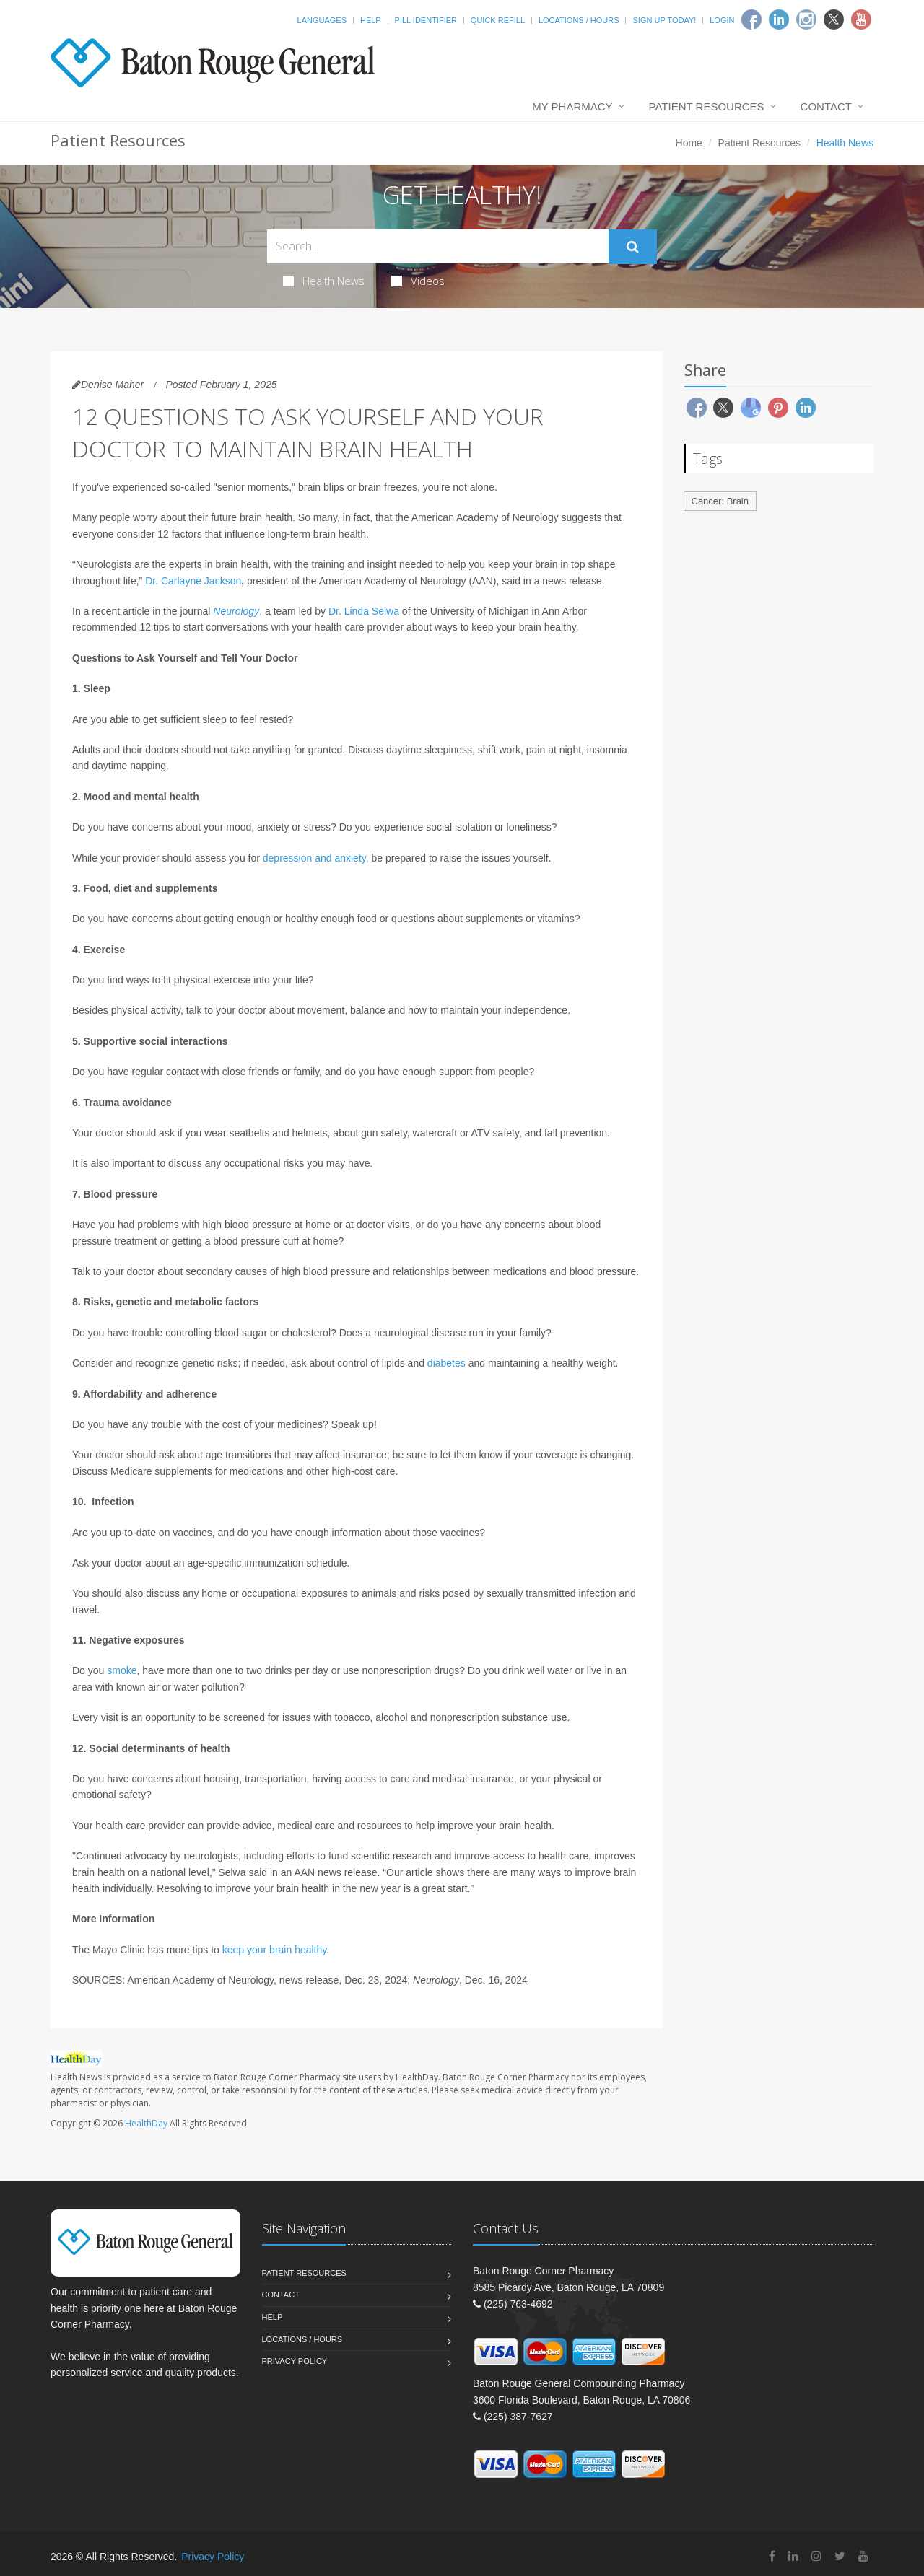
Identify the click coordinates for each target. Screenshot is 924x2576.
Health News (324, 280)
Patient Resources (706, 106)
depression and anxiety (314, 858)
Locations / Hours (579, 20)
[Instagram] (806, 19)
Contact (826, 106)
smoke (121, 1670)
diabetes (446, 1363)
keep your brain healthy (274, 1949)
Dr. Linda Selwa (363, 611)
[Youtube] (861, 19)
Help (370, 20)
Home (689, 143)
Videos (418, 280)
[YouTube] (863, 2556)
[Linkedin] (779, 19)
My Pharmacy (572, 106)
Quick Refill (498, 20)
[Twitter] (834, 19)
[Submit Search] (633, 246)
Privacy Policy (295, 2361)
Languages (321, 20)
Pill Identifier (426, 20)
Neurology (236, 611)
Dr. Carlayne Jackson (193, 581)
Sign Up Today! (664, 20)
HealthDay (146, 2123)
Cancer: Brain (720, 501)
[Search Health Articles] (438, 246)
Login (722, 20)
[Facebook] (751, 19)
